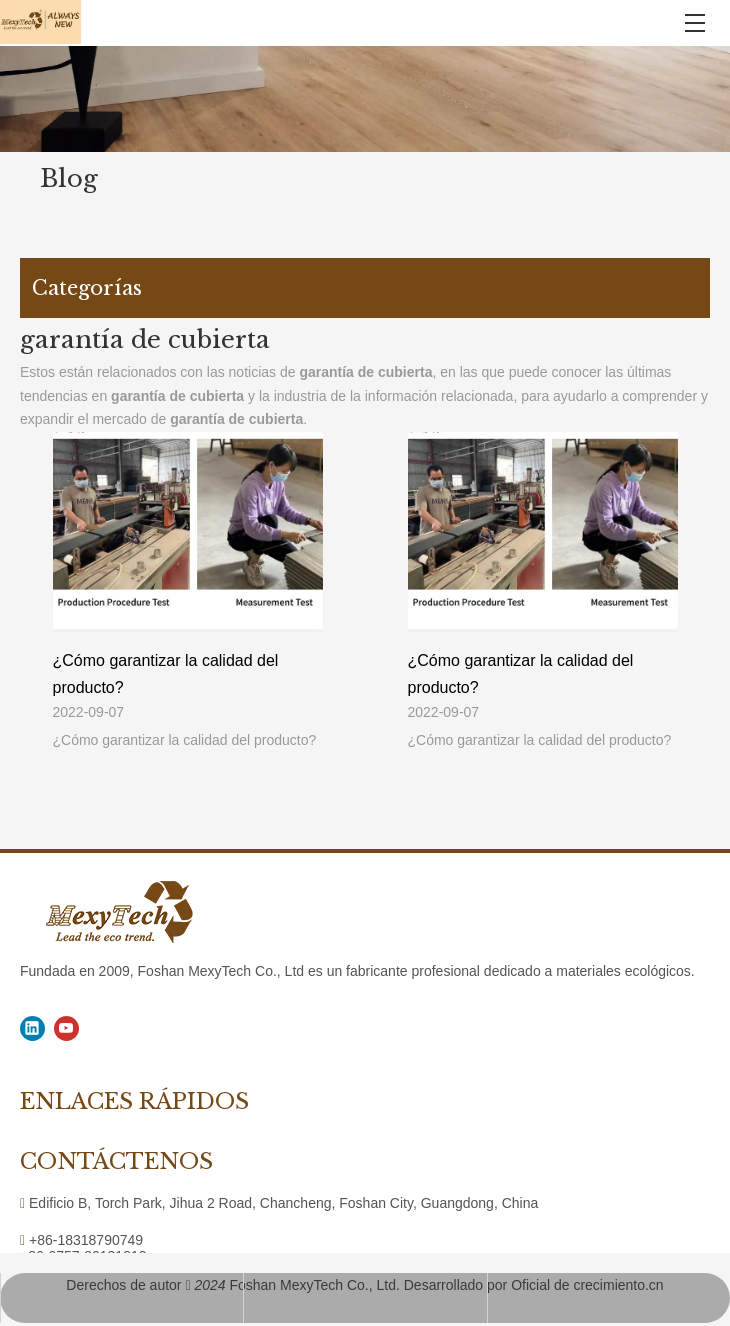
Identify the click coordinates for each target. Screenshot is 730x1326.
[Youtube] (66, 1028)
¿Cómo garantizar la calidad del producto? (166, 674)
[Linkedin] (32, 1028)
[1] (365, 99)
